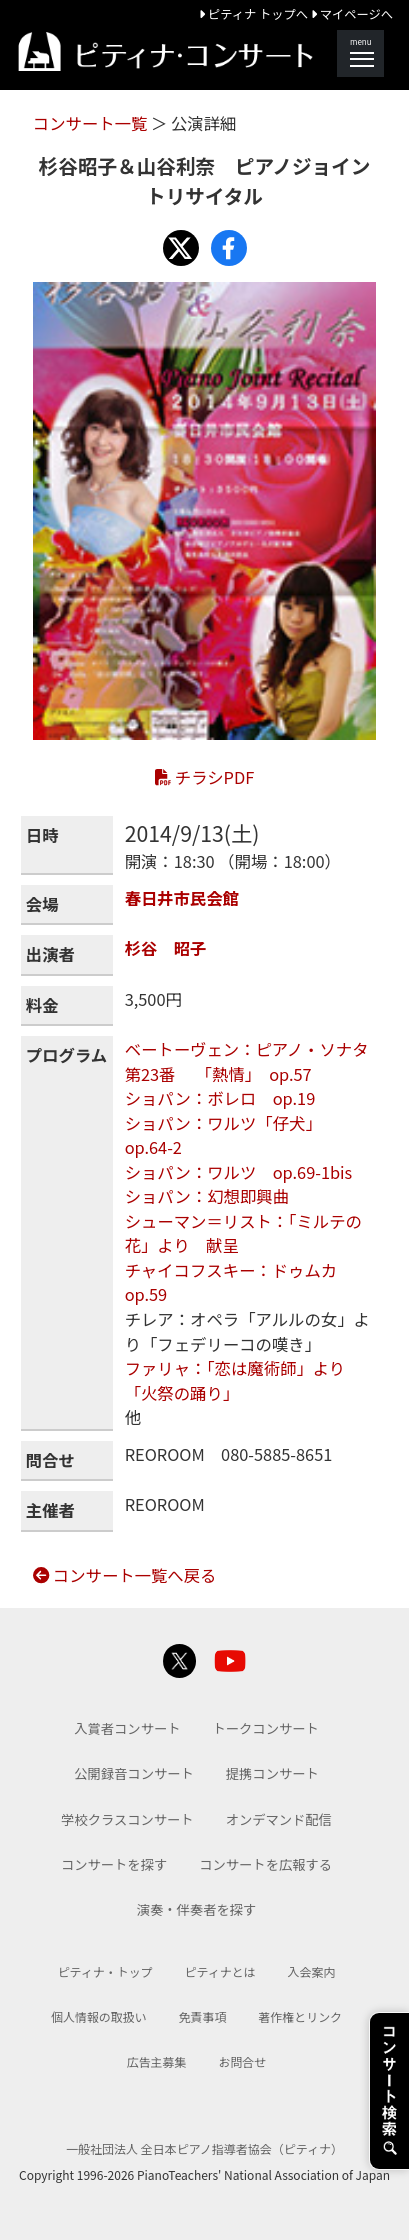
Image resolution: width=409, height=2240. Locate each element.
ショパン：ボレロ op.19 (220, 1098)
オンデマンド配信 (279, 1819)
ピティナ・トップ (105, 1971)
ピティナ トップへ (255, 14)
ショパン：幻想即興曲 (207, 1196)
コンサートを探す (114, 1864)
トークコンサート (266, 1728)
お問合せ (242, 2061)
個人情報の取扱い (99, 2016)
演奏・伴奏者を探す (197, 1909)
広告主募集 (157, 2061)
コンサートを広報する (265, 1864)
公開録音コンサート (134, 1773)
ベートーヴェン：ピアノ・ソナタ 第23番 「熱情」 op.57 (255, 1061)
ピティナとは (220, 1971)
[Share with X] (181, 248)
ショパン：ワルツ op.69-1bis (239, 1172)
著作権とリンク (300, 2016)
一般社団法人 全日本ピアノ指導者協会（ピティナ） (204, 2148)
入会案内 (312, 1971)
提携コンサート (272, 1773)
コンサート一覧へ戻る (125, 1575)
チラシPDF (204, 777)
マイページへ (352, 14)
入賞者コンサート (127, 1728)
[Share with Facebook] (229, 248)
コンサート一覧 (92, 123)
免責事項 (203, 2016)
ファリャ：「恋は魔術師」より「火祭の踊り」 (235, 1380)
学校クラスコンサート (127, 1819)
